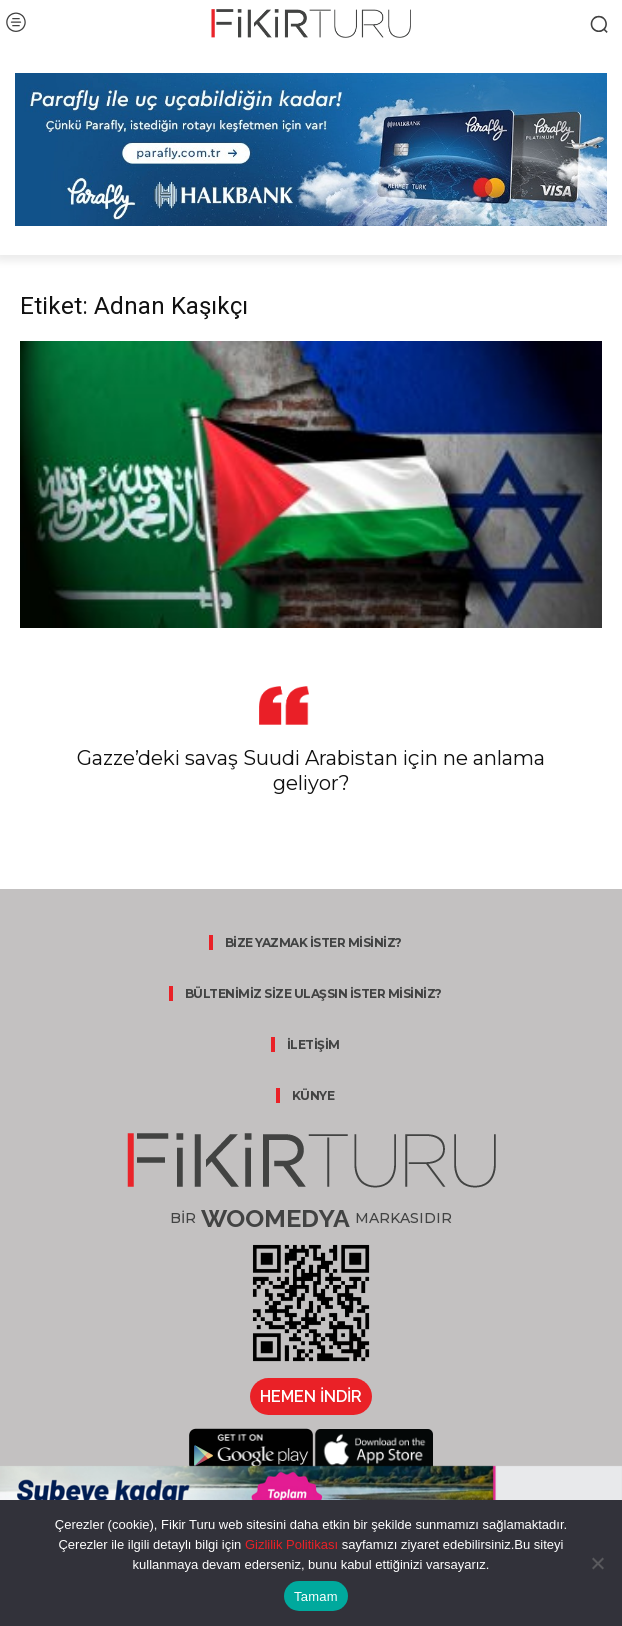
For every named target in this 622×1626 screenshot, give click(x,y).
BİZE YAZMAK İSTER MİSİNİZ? (313, 942)
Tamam (316, 1596)
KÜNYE (313, 1095)
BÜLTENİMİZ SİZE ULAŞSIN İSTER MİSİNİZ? (313, 993)
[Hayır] (597, 1563)
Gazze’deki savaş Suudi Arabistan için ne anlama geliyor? (311, 770)
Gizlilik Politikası (289, 1544)
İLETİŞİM (313, 1044)
